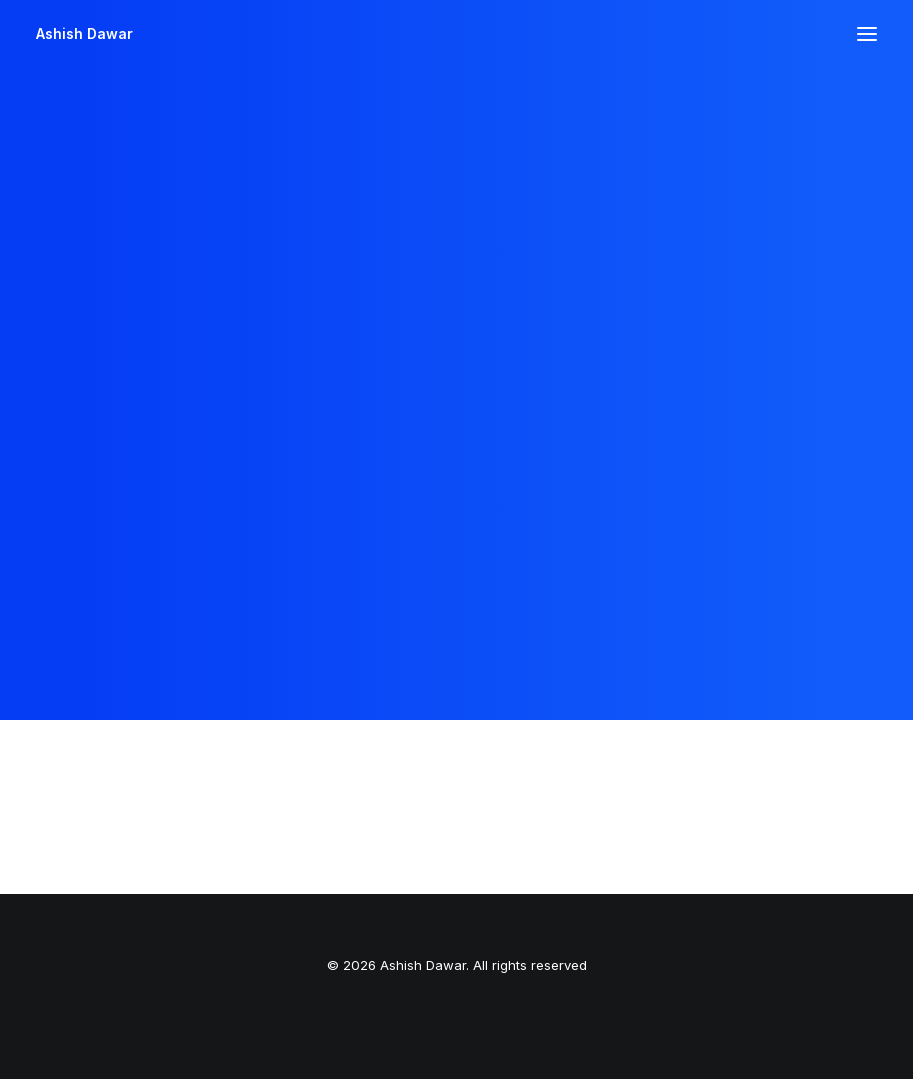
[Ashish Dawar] (84, 34)
